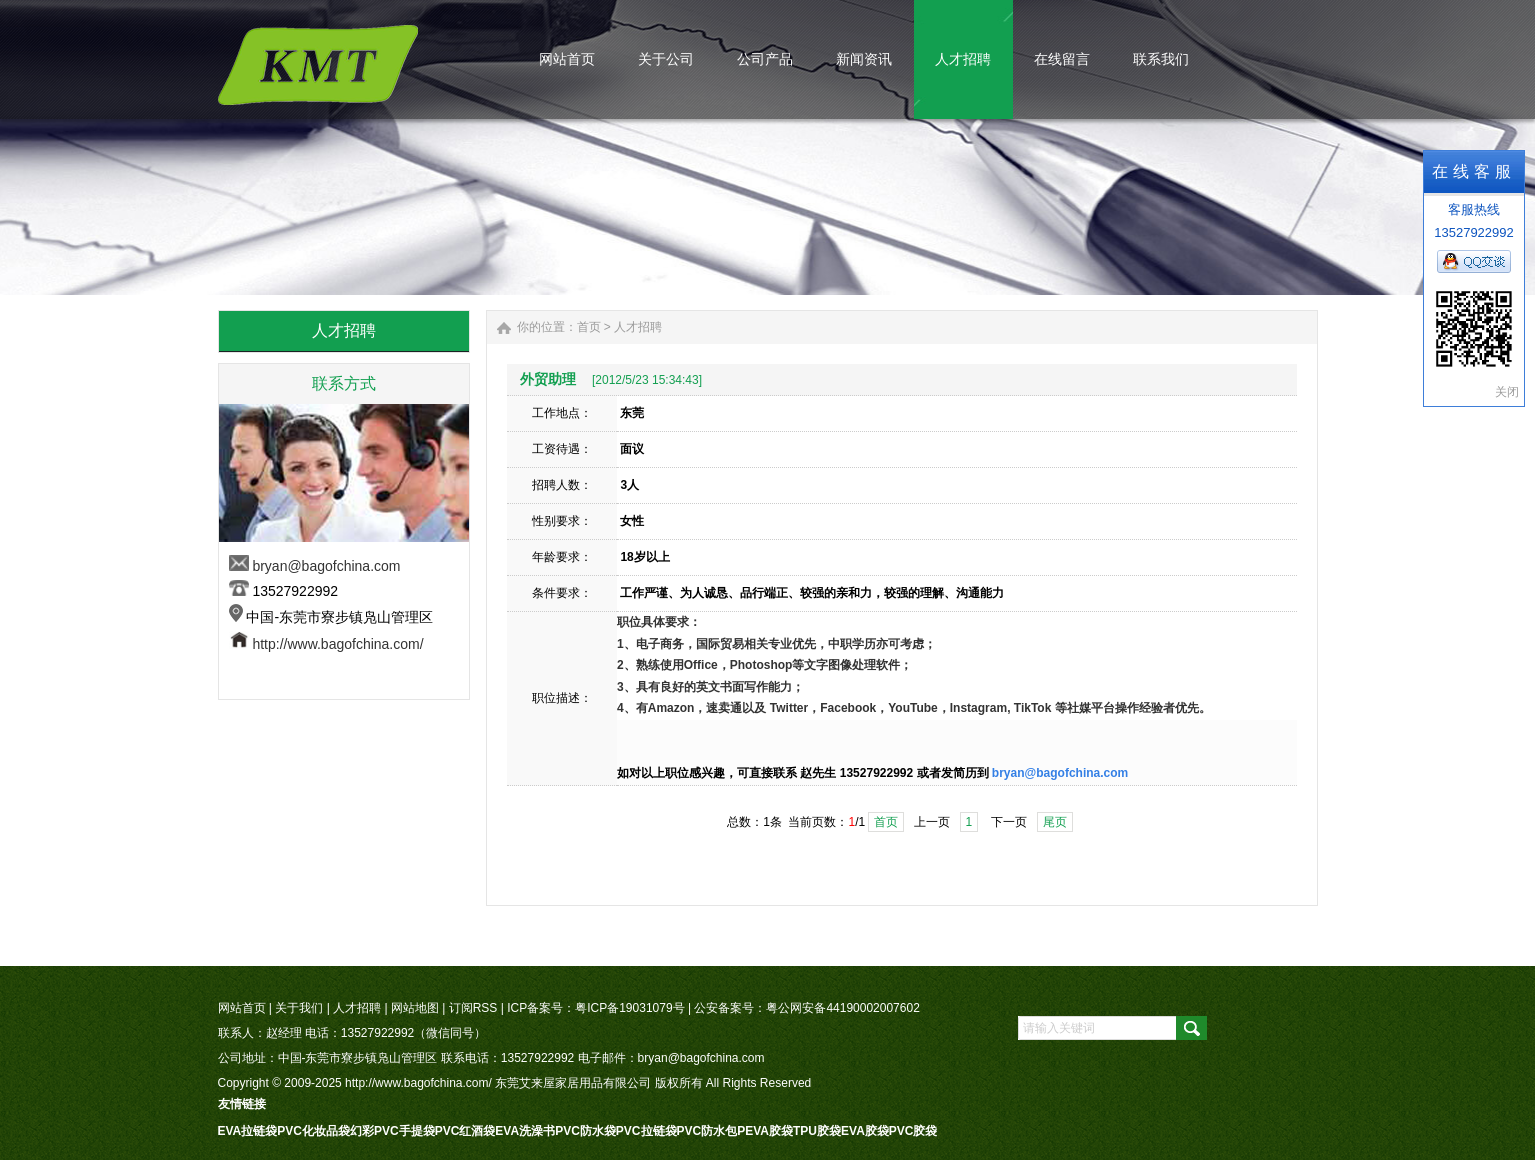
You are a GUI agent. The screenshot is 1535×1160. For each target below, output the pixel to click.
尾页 (1055, 822)
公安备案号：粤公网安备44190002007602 (806, 1008)
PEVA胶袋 (765, 1131)
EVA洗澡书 (525, 1131)
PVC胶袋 (913, 1131)
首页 (589, 327)
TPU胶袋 (817, 1131)
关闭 (1507, 392)
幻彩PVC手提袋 (392, 1131)
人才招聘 (638, 327)
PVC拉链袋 (646, 1131)
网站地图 (415, 1008)
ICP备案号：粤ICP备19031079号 (595, 1008)
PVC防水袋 (585, 1131)
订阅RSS (473, 1008)
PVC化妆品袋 (313, 1131)
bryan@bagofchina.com (326, 566)
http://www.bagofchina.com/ (337, 644)
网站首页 (242, 1008)
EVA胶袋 (865, 1131)
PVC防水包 (707, 1131)
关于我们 (299, 1008)
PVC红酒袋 (465, 1131)
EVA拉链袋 (248, 1131)
